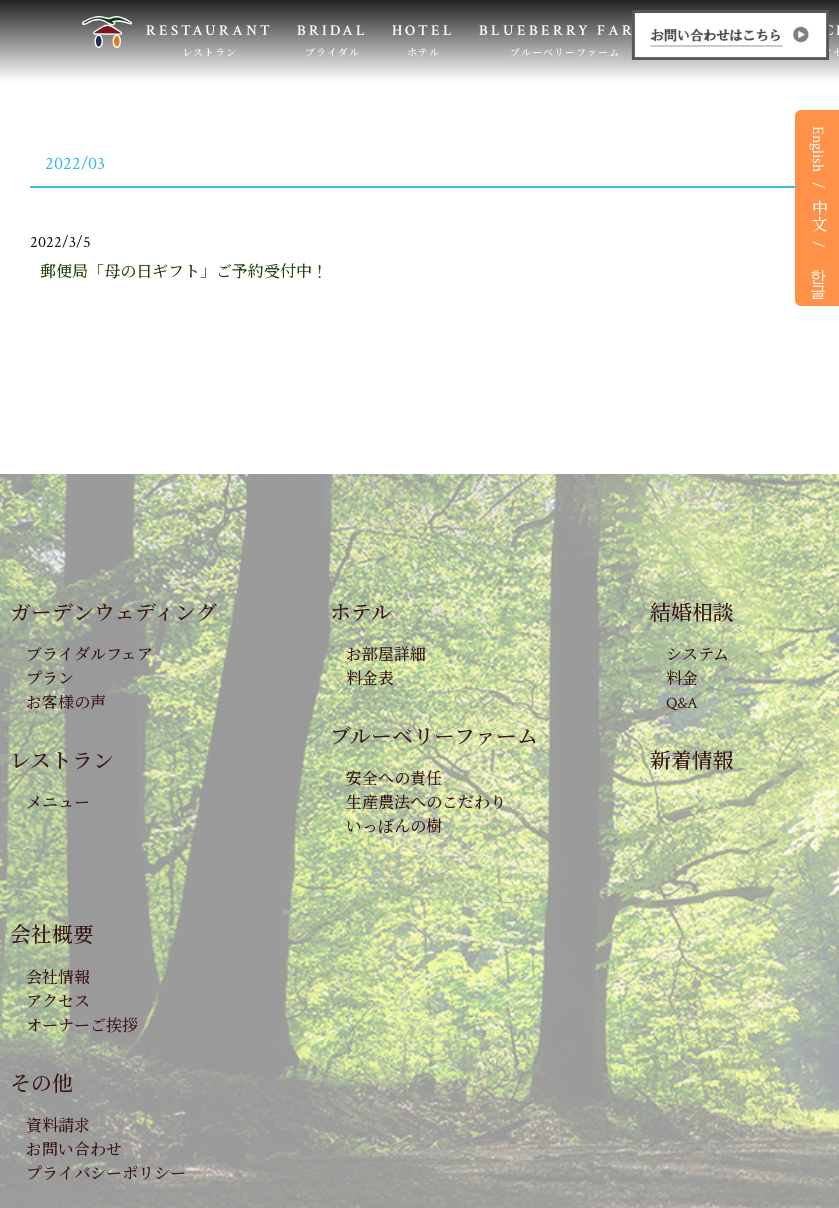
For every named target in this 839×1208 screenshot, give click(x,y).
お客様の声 (66, 703)
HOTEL (423, 40)
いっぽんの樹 (394, 827)
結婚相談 (692, 613)
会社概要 (52, 935)
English (817, 149)
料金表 (370, 679)
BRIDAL (332, 40)
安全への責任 (394, 779)
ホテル (361, 613)
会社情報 (58, 978)
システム (697, 655)
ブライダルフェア (89, 655)
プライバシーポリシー (106, 1174)
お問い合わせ (74, 1150)
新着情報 (692, 761)
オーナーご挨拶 (82, 1026)
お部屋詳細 (386, 655)
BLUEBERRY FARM (565, 40)
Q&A (682, 703)
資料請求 (58, 1126)
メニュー (58, 803)
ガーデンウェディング (113, 613)
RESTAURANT (209, 40)
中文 (817, 215)
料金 (682, 679)
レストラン (62, 761)
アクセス (58, 1002)
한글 (817, 274)
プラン (50, 679)
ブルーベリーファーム (434, 737)
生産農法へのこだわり (426, 803)
